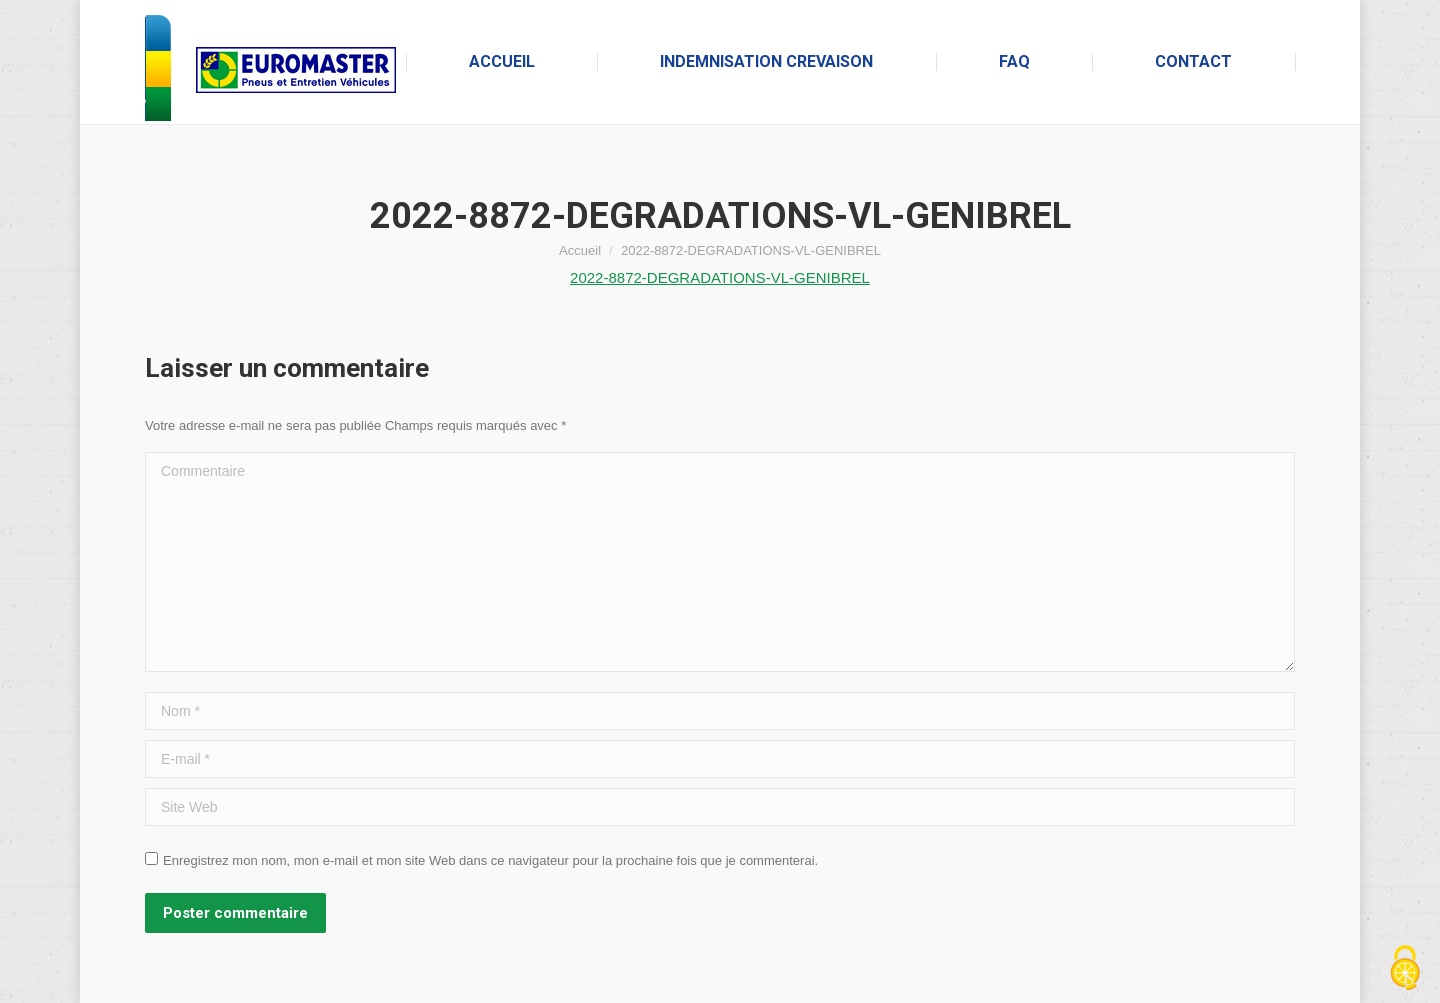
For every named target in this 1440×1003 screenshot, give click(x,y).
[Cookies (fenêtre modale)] (1405, 969)
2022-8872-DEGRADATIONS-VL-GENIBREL (720, 277)
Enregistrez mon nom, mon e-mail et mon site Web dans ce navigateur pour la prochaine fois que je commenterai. (490, 860)
